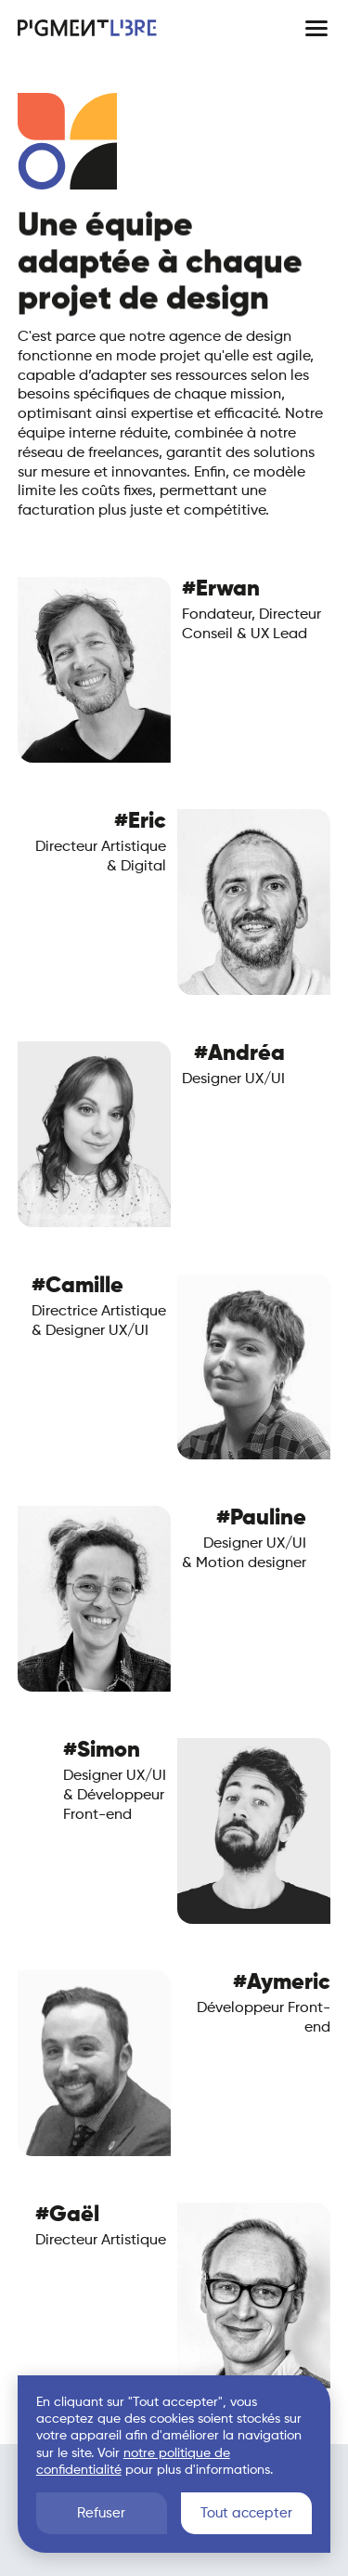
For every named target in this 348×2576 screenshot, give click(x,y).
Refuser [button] (101, 2513)
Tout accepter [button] (246, 2513)
